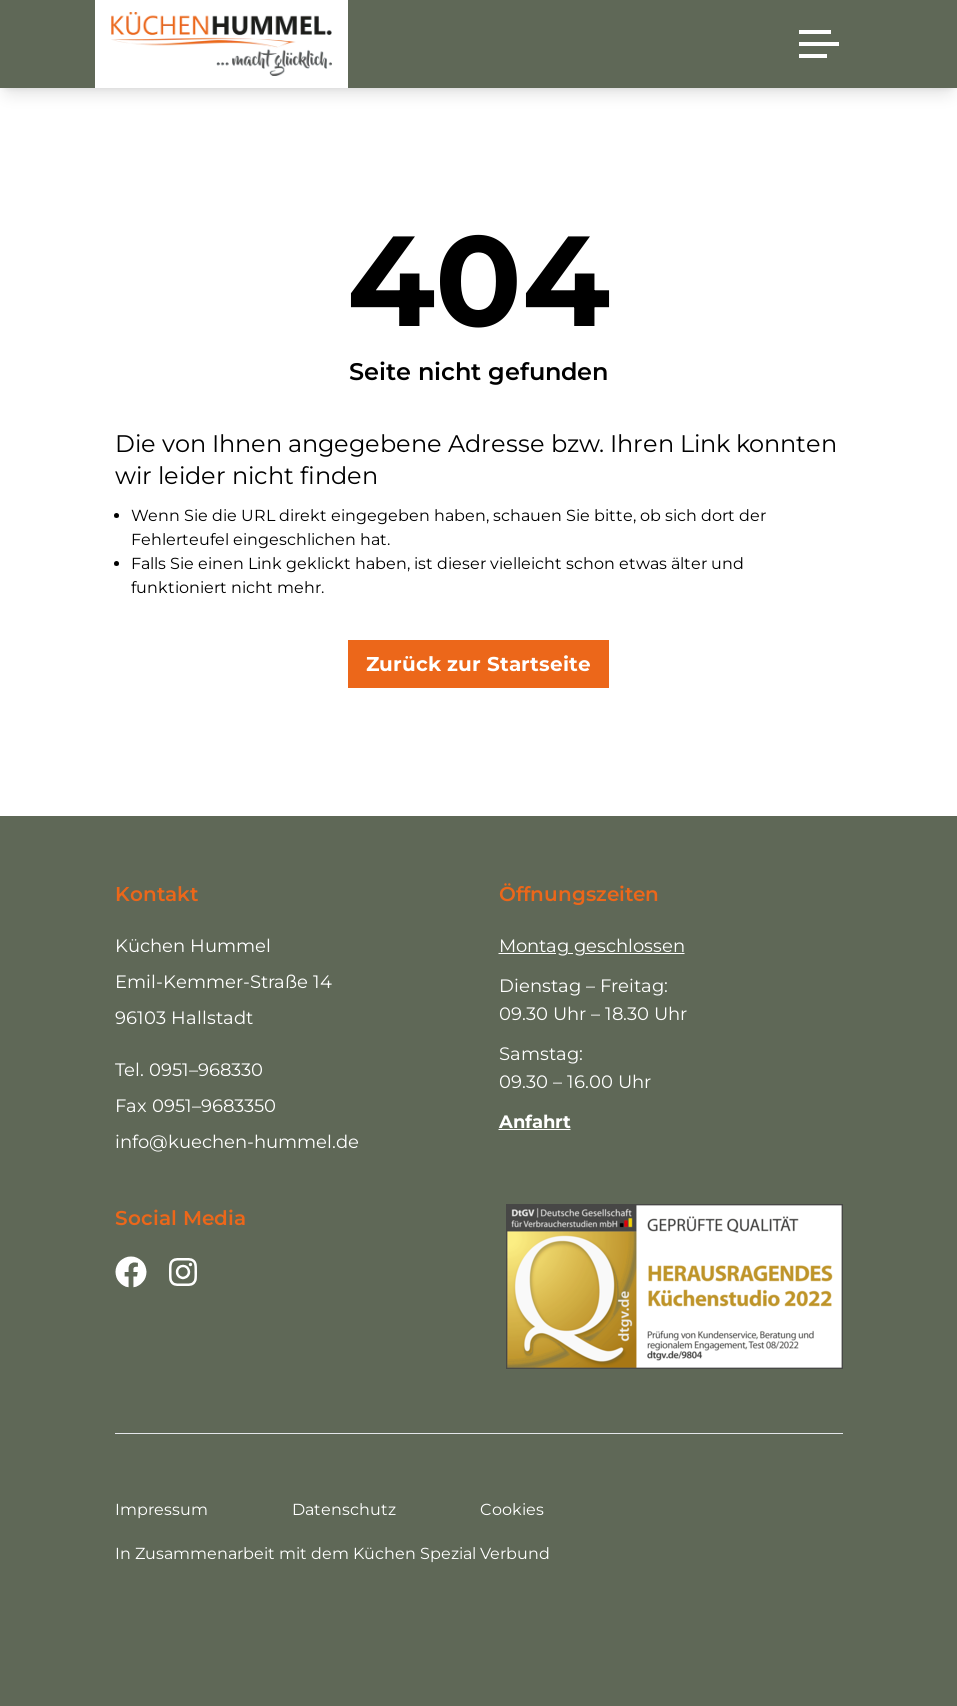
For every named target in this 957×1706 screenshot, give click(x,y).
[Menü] (819, 44)
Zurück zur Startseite (478, 664)
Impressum (161, 1509)
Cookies (512, 1509)
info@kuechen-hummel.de (237, 1142)
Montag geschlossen (592, 946)
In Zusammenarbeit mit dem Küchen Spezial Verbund (332, 1553)
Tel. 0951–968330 (189, 1070)
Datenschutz (344, 1509)
